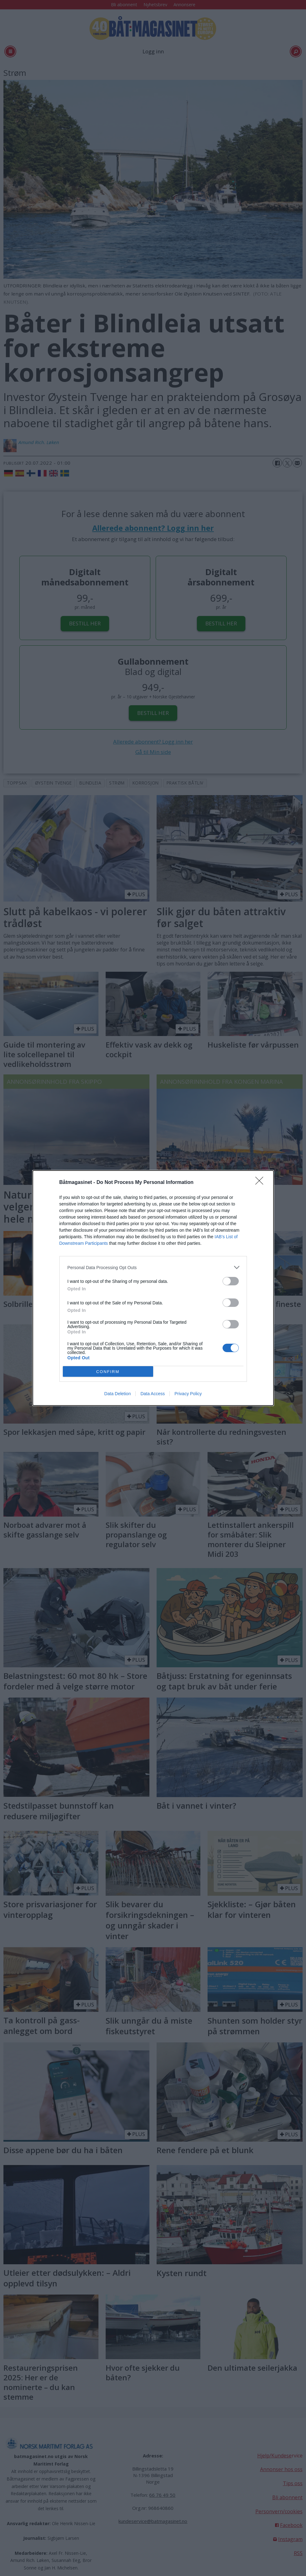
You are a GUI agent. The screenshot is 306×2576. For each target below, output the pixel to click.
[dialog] (153, 1288)
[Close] (261, 1183)
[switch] (231, 1281)
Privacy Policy (188, 1393)
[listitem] (153, 1267)
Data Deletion (117, 1393)
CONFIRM (108, 1371)
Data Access (152, 1393)
